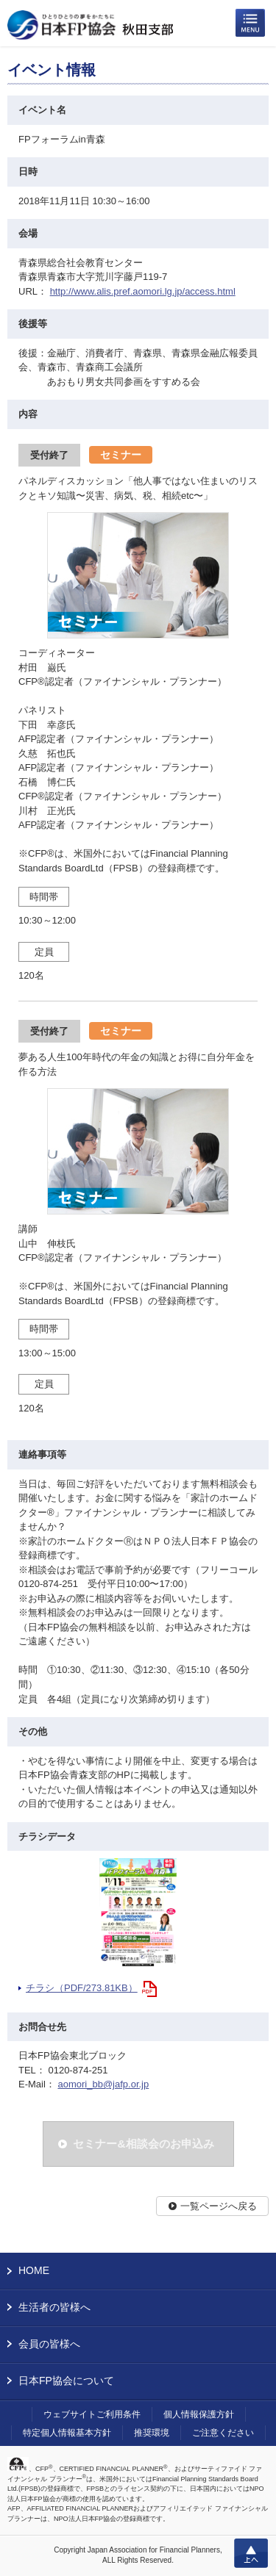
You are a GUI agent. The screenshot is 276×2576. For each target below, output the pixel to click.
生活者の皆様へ (54, 2307)
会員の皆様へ (49, 2344)
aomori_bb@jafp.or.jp (103, 2084)
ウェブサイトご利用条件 (92, 2414)
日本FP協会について (66, 2380)
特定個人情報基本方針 (67, 2433)
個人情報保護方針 (198, 2414)
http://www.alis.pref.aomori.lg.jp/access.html (143, 291)
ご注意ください (223, 2433)
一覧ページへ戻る (218, 2206)
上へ (251, 2553)
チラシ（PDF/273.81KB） (82, 1987)
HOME (33, 2270)
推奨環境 (151, 2433)
